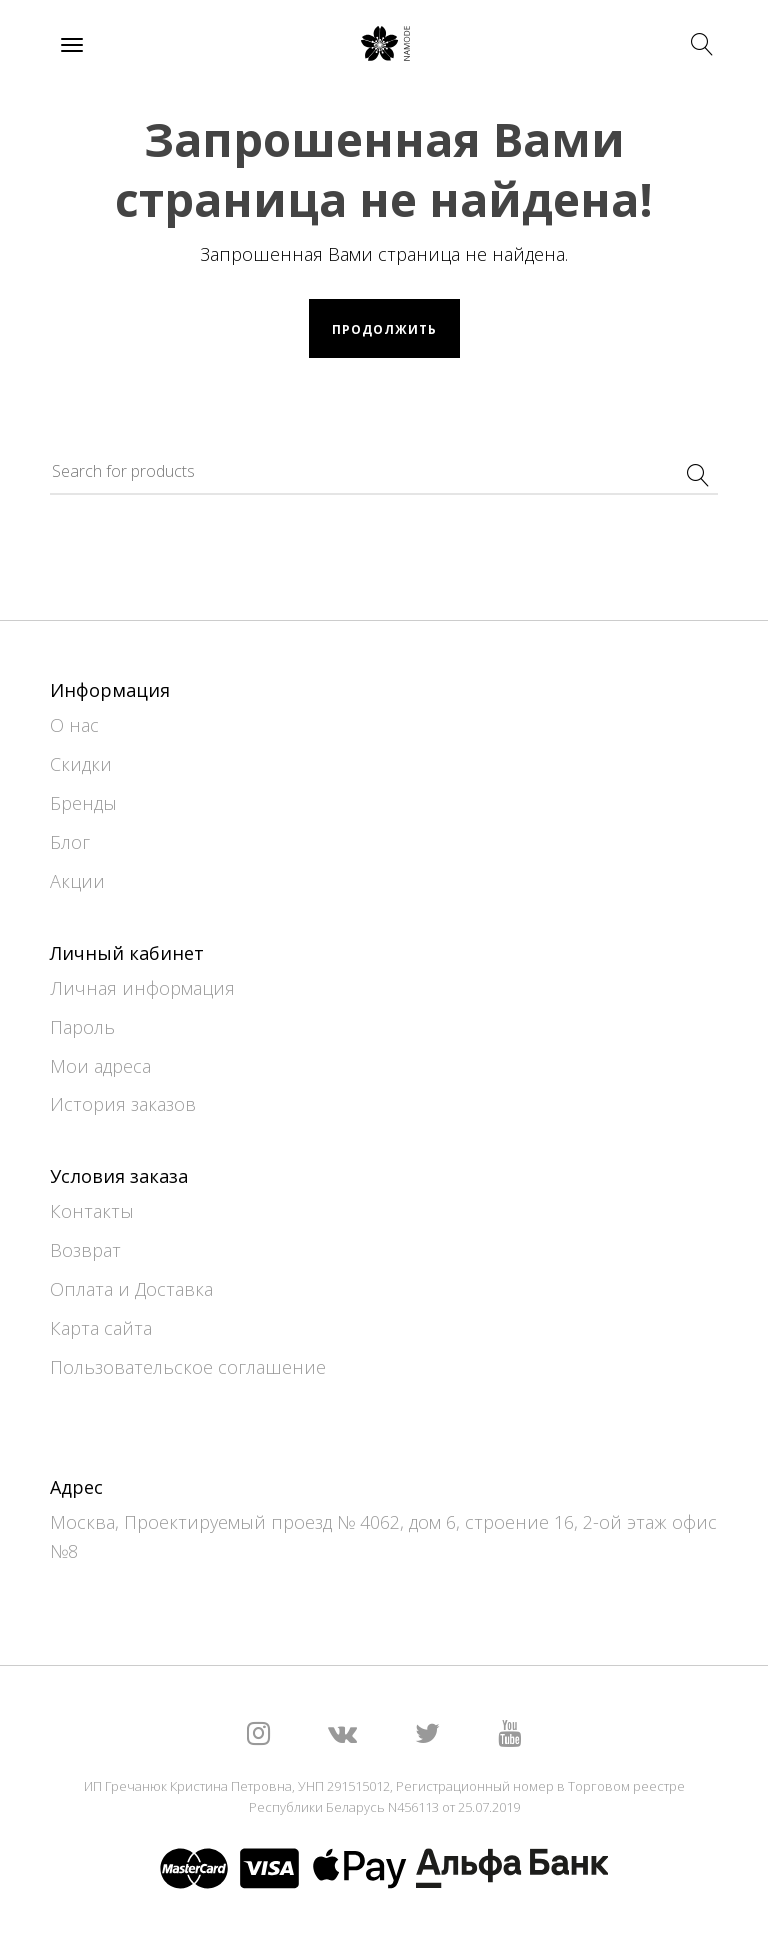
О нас (74, 725)
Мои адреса (100, 1066)
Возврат (85, 1250)
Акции (77, 881)
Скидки (81, 764)
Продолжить (384, 329)
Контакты (92, 1211)
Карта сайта (101, 1328)
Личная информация (142, 988)
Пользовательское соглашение (188, 1367)
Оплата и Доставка (131, 1289)
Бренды (83, 803)
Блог (70, 842)
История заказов (123, 1104)
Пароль (82, 1027)
